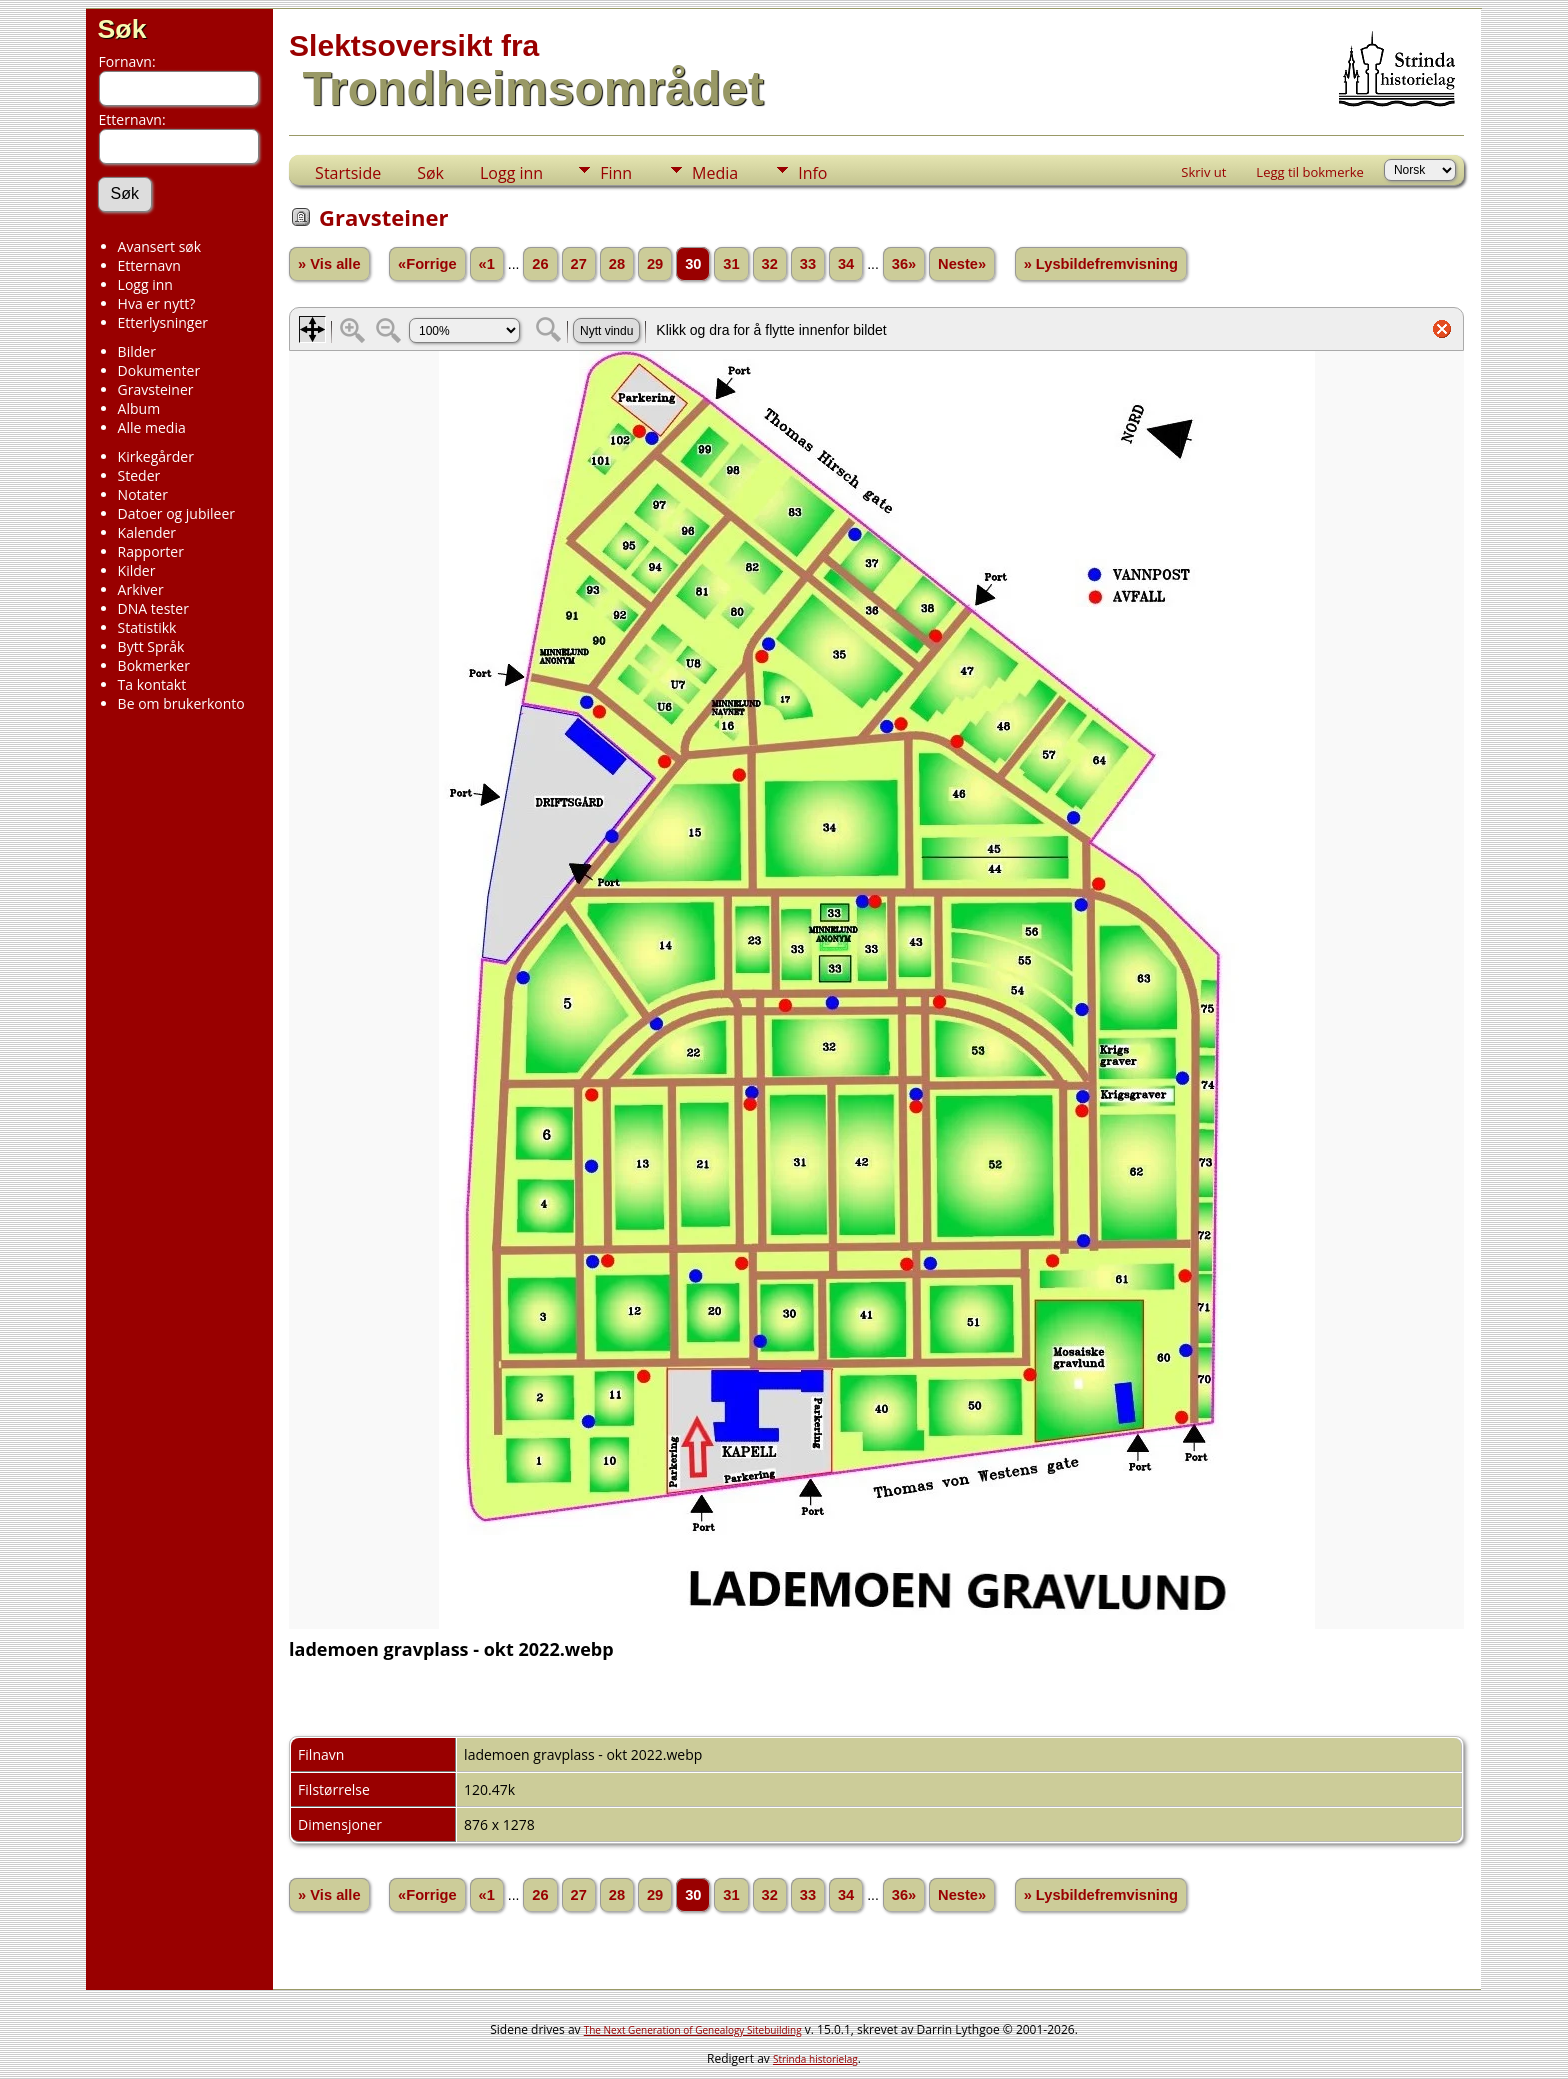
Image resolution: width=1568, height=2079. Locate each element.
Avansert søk (160, 246)
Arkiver (141, 589)
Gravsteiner (156, 389)
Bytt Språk (151, 646)
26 (540, 264)
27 (579, 264)
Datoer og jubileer (176, 513)
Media (715, 173)
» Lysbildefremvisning (1101, 264)
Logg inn (145, 284)
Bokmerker (154, 665)
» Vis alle (329, 264)
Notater (143, 494)
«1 (487, 264)
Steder (139, 475)
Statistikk (147, 627)
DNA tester (153, 608)
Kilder (137, 570)
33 (808, 264)
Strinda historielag (815, 2059)
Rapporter (151, 551)
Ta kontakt (152, 684)
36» (904, 264)
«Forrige (427, 264)
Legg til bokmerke (1310, 172)
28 (617, 264)
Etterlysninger (163, 322)
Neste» (962, 264)
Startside (348, 173)
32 (770, 264)
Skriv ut (1203, 172)
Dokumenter (159, 370)
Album (139, 408)
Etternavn (149, 265)
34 (846, 264)
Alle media (152, 427)
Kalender (147, 532)
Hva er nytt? (157, 303)
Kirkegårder (156, 456)
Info (812, 173)
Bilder (137, 351)
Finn (616, 173)
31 (731, 264)
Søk (122, 29)
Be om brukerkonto (181, 703)
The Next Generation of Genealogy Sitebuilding (693, 2030)
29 (655, 264)
